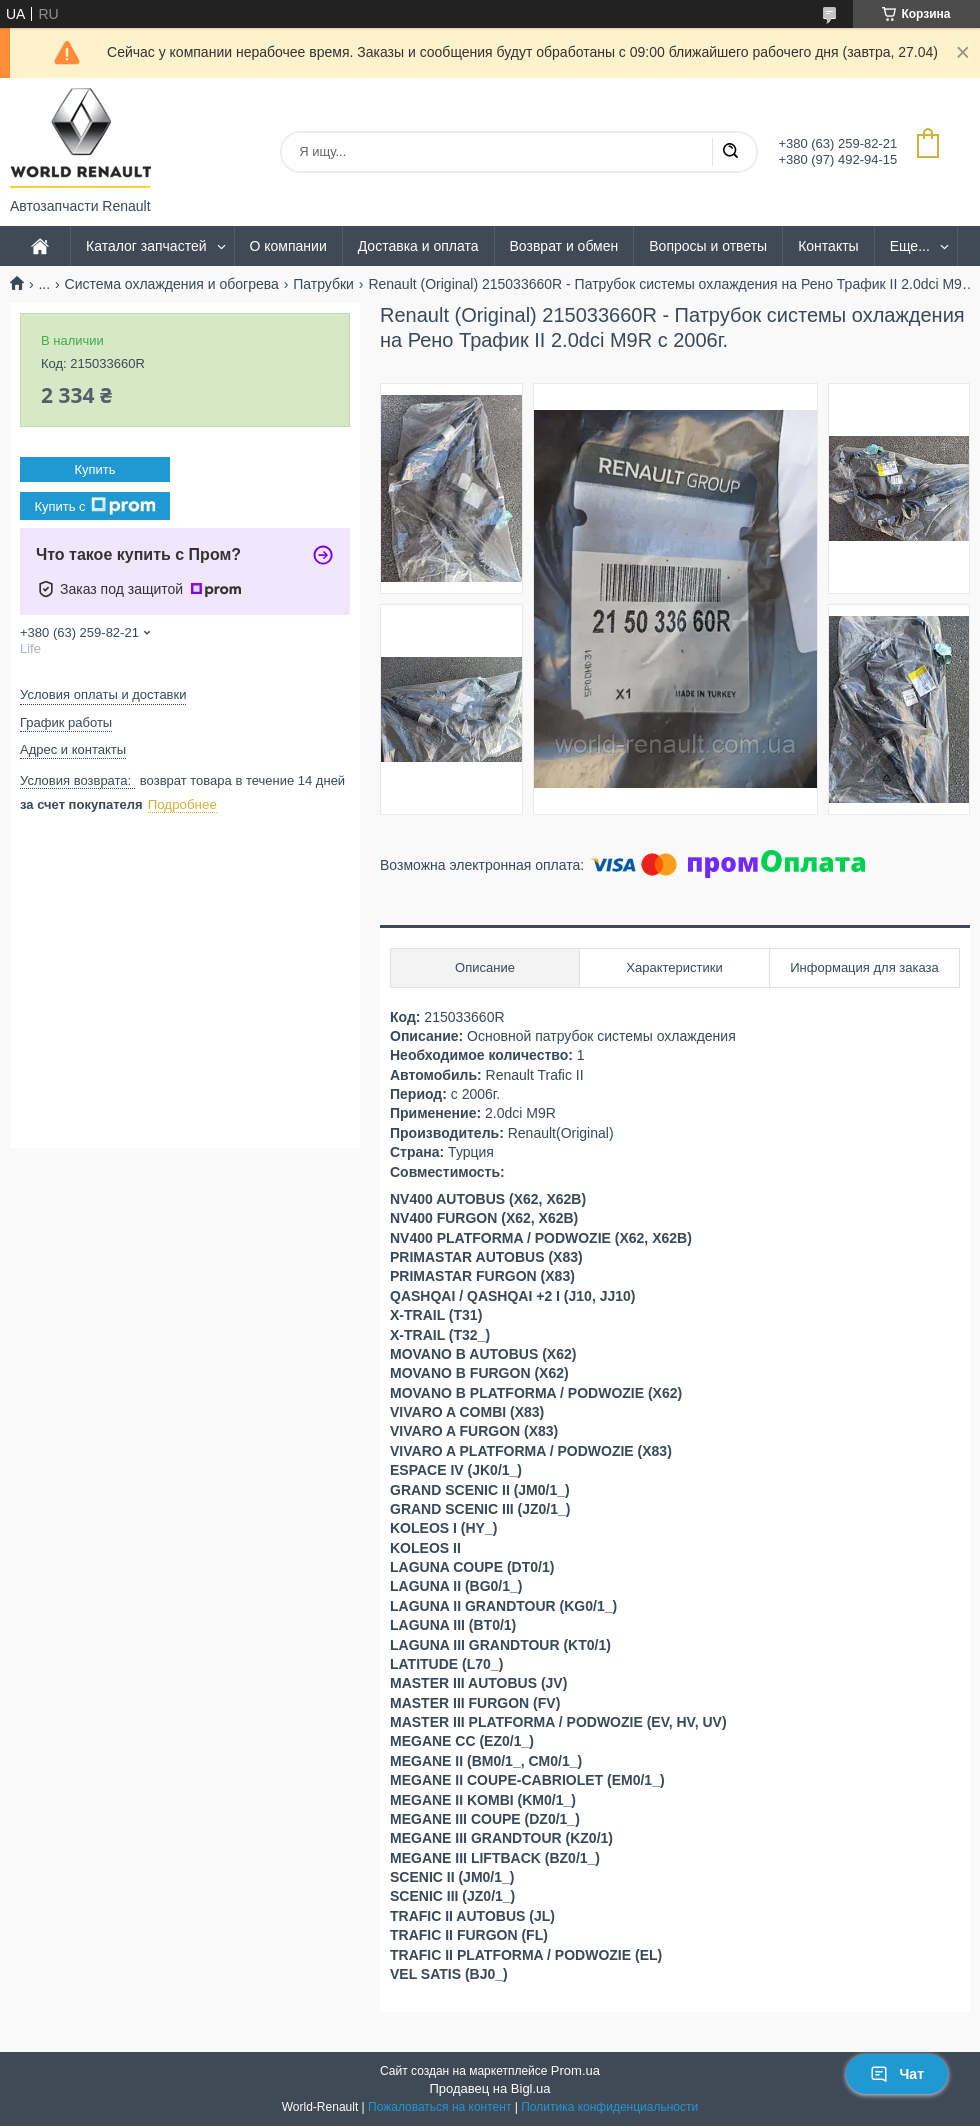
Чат (897, 2074)
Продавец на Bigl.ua (489, 2088)
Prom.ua (575, 2070)
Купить (94, 469)
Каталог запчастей (146, 246)
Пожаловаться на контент (439, 2107)
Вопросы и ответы (708, 246)
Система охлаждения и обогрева (172, 284)
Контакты (828, 246)
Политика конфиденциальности (609, 2107)
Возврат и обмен (564, 246)
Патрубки (323, 284)
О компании (288, 246)
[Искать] (730, 152)
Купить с (94, 506)
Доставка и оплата (418, 246)
